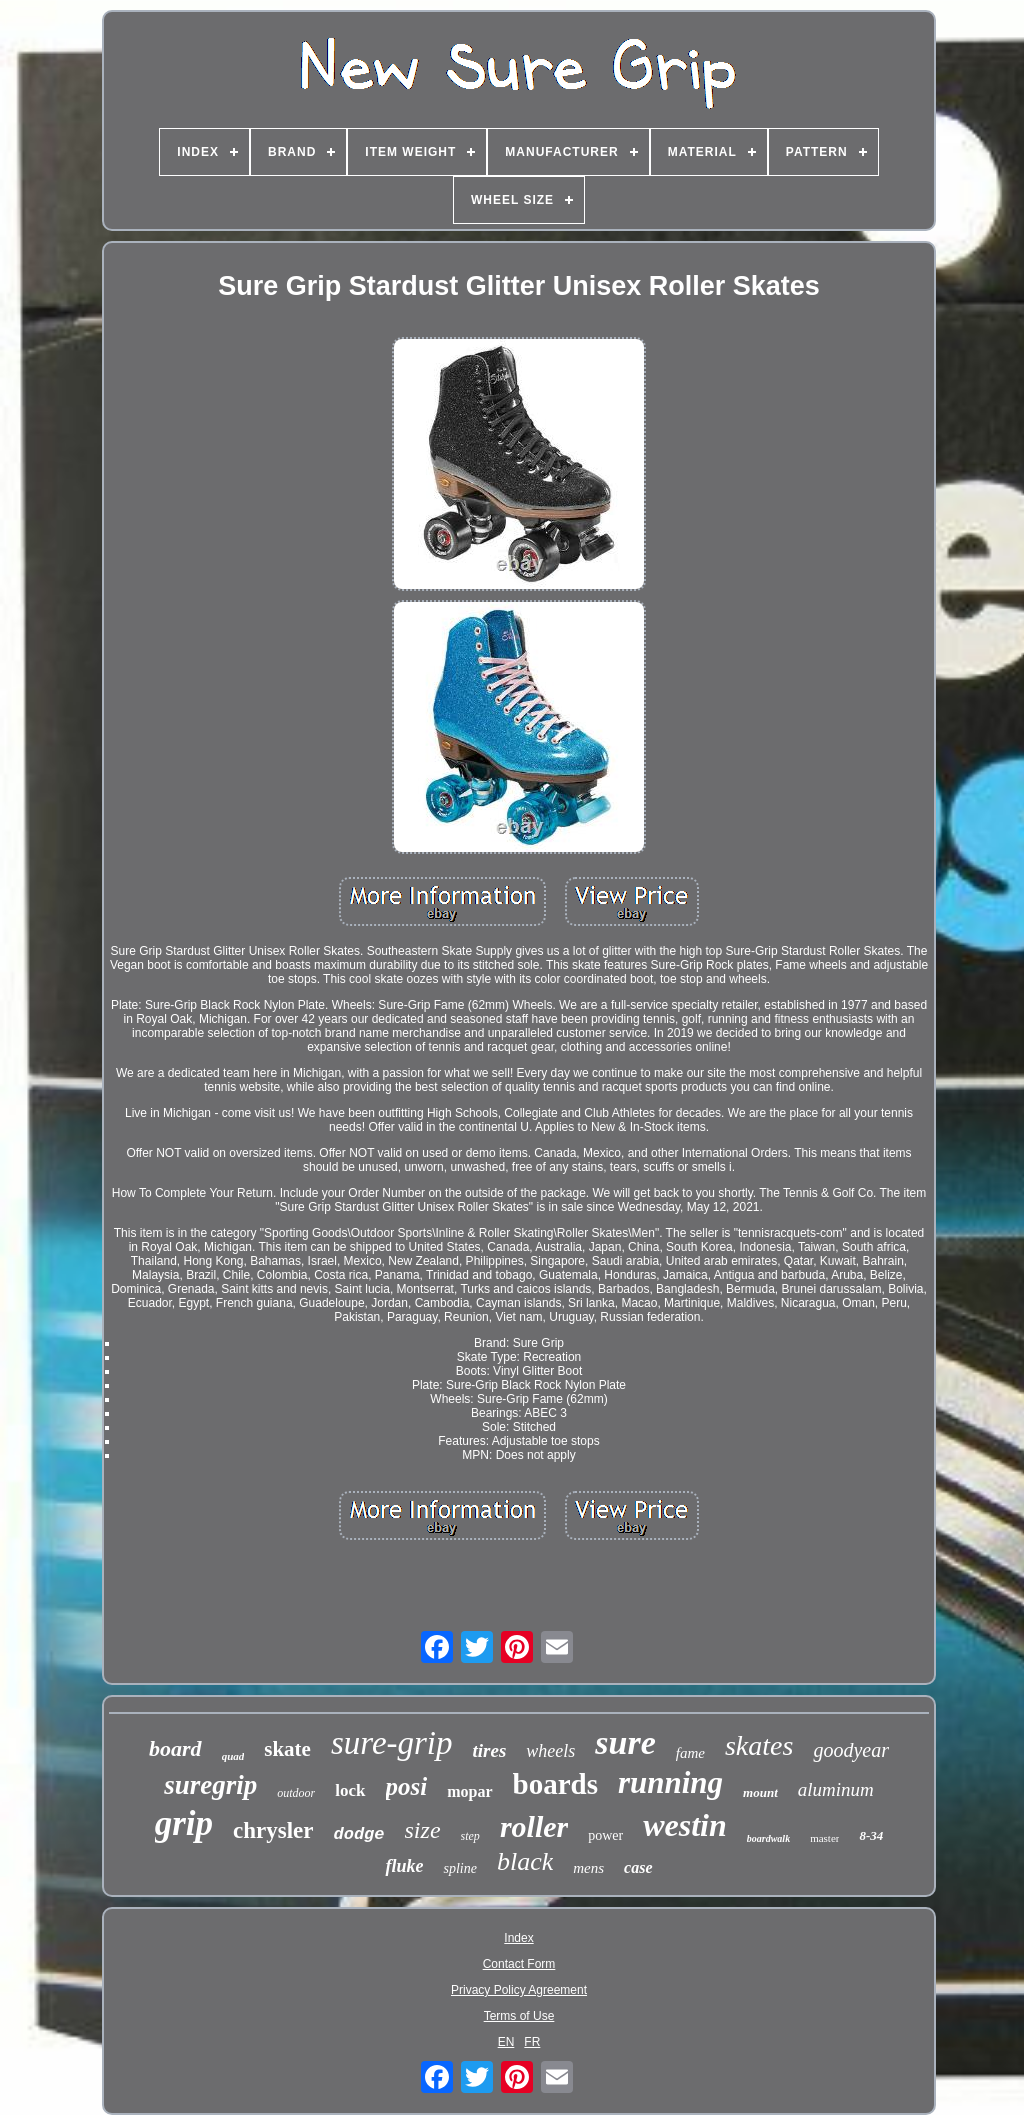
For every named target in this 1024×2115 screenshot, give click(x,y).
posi (407, 1786)
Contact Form (519, 1964)
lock (350, 1790)
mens (588, 1868)
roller (534, 1826)
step (470, 1836)
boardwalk (768, 1838)
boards (555, 1784)
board (175, 1748)
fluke (404, 1866)
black (525, 1861)
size (423, 1830)
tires (490, 1750)
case (638, 1867)
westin (685, 1825)
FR (532, 2042)
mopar (469, 1791)
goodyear (851, 1750)
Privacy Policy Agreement (519, 1990)
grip (184, 1823)
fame (690, 1753)
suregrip (210, 1785)
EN (506, 2042)
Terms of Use (519, 2016)
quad (233, 1756)
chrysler (273, 1830)
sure (625, 1742)
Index (518, 1938)
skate (287, 1749)
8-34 (871, 1835)
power (605, 1835)
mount (760, 1792)
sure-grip (392, 1743)
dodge (359, 1834)
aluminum (836, 1789)
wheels (550, 1751)
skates (759, 1745)
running (670, 1782)
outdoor (296, 1793)
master (824, 1838)
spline (459, 1868)
